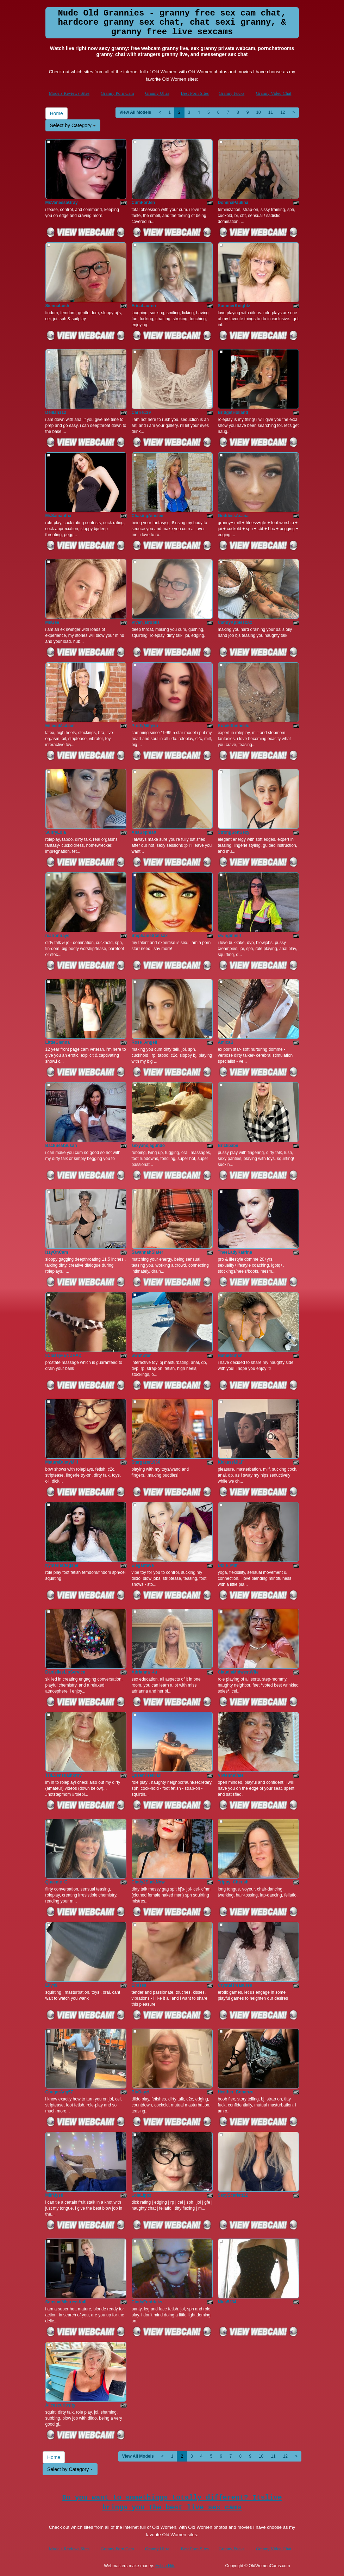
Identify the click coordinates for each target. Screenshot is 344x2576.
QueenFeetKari (147, 1775)
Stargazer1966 (146, 1462)
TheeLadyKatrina (235, 1252)
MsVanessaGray (61, 202)
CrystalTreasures (235, 1985)
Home (56, 113)
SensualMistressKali (66, 2301)
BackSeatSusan (61, 1145)
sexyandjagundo (148, 1145)
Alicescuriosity (60, 2405)
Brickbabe (228, 1145)
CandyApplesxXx (235, 622)
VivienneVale (231, 1775)
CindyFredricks (147, 2301)
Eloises (139, 1985)
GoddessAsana (233, 515)
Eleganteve (143, 1565)
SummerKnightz (234, 305)
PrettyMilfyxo (145, 725)
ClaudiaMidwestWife (238, 1672)
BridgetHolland (233, 412)
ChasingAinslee (147, 515)
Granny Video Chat (274, 93)
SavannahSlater (147, 1252)
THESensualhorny (63, 1775)
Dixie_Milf (228, 1565)
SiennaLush (57, 305)
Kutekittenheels (233, 725)
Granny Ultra (157, 93)
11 (270, 112)
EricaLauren (144, 305)
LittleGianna (57, 1042)
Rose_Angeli (144, 1042)
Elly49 (51, 1985)
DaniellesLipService (65, 1672)
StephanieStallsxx (150, 935)
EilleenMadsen (60, 725)
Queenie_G (56, 1882)
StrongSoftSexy (234, 832)
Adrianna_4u (144, 1672)
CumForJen (143, 202)
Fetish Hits (165, 2565)
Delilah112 (55, 412)
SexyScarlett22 (233, 2195)
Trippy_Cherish (233, 1882)
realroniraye (57, 935)
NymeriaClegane (62, 1565)
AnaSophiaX (144, 832)
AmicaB (226, 1042)
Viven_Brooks (146, 622)
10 (258, 112)
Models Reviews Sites (69, 93)
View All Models (135, 112)
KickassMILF (231, 1462)
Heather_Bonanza (236, 2092)
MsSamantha (58, 515)
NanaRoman (230, 1355)
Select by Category (73, 125)
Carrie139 (141, 412)
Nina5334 (227, 2301)
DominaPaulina (233, 202)
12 (282, 112)
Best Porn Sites (194, 93)
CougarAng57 (59, 2092)
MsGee (52, 622)
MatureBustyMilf (61, 1462)
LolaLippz (141, 2195)
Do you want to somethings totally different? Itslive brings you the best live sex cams (172, 2503)
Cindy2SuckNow (148, 1882)
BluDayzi (141, 2092)
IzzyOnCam (56, 1252)
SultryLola (55, 832)
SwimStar (141, 1355)
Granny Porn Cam (117, 93)
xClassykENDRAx (63, 1355)
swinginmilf (229, 935)
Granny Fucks (231, 93)
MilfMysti (54, 2195)
